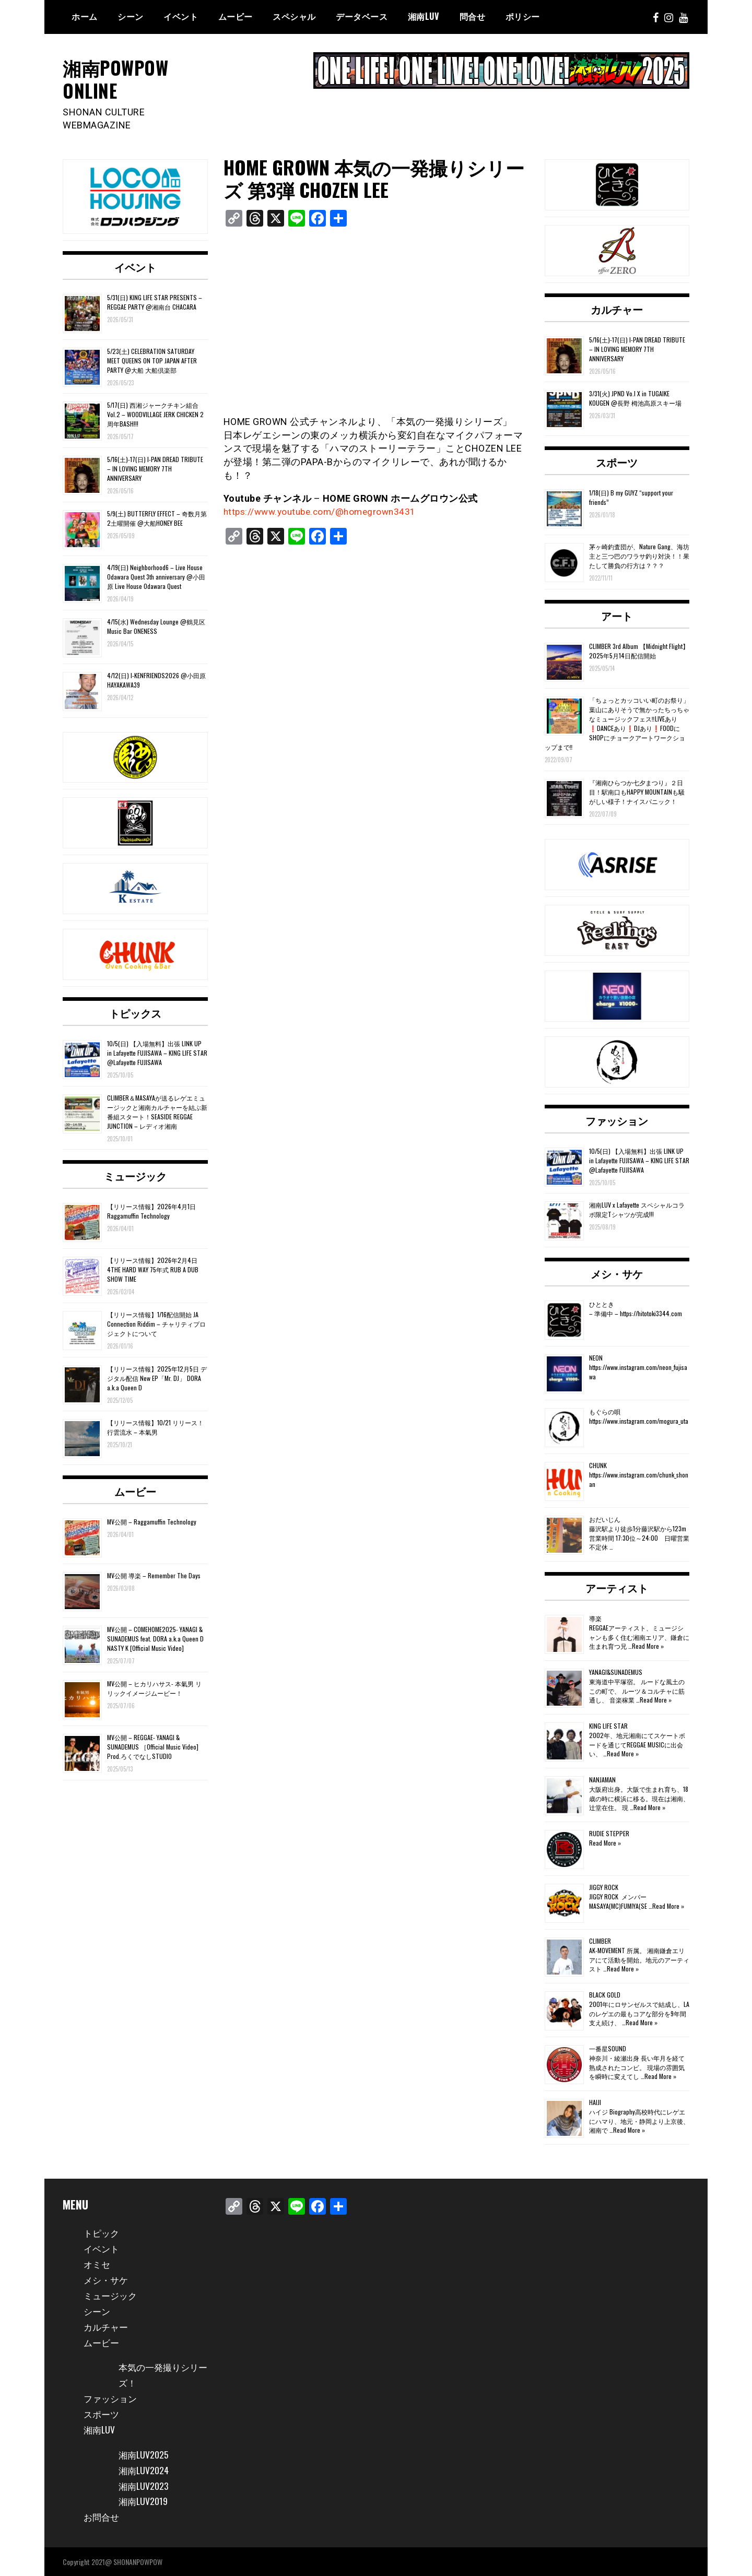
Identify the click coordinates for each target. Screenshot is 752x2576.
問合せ (473, 16)
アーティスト (616, 1588)
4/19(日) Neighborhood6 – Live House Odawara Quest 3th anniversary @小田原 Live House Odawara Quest (156, 576)
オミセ (98, 2263)
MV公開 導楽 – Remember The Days (154, 1575)
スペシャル (294, 16)
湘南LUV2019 (144, 2501)
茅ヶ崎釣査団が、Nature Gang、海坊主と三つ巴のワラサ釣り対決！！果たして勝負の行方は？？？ (639, 556)
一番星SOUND (607, 2048)
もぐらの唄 (604, 1411)
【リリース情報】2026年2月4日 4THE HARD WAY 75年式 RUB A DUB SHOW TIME (152, 1269)
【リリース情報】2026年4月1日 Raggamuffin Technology (151, 1210)
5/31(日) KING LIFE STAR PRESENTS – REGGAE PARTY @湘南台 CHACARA (154, 301)
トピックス (135, 1012)
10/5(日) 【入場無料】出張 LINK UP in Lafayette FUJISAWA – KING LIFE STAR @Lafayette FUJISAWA (157, 1052)
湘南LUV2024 (144, 2469)
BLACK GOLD (604, 1994)
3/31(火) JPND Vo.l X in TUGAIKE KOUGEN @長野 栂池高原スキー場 (635, 398)
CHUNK (598, 1465)
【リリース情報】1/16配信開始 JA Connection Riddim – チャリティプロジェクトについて (156, 1323)
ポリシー (523, 16)
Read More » (648, 1645)
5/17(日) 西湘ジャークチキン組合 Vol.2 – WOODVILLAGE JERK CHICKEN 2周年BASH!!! (155, 414)
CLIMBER (600, 1940)
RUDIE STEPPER (609, 1833)
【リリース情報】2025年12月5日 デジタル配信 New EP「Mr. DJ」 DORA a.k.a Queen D (157, 1377)
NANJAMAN (602, 1779)
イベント (180, 16)
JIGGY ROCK (603, 1887)
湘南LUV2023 (144, 2485)
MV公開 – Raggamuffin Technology (151, 1521)
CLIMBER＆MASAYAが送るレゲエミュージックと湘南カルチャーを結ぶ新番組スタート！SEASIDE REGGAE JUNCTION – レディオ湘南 (157, 1111)
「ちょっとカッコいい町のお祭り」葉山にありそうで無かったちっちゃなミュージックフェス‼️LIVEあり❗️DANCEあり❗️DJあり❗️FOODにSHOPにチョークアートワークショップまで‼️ (617, 723)
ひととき (601, 1303)
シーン (131, 16)
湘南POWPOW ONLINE (117, 78)
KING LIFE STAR (608, 1725)
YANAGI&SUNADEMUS (615, 1672)
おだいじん (604, 1519)
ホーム (85, 16)
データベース (361, 16)
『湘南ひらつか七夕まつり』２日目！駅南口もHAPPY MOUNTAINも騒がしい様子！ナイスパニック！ (637, 791)
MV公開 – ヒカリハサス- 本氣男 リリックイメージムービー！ (154, 1688)
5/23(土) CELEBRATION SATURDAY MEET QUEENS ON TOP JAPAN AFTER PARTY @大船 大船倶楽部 (152, 360)
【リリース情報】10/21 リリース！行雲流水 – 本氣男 (155, 1427)
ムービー (235, 16)
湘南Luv (424, 16)
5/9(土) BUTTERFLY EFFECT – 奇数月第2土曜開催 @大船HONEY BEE (157, 518)
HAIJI (595, 2102)
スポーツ (617, 462)
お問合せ (102, 2516)
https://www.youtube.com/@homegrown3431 (324, 510)
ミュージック (135, 1175)
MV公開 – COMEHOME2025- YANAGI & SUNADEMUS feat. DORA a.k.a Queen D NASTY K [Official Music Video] (155, 1638)
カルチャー (617, 308)
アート (616, 615)
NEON (596, 1357)
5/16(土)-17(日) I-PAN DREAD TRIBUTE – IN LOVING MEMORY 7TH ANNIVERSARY (155, 468)
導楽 (595, 1618)
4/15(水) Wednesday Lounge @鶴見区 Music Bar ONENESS (156, 626)
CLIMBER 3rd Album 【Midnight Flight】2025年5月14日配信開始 (639, 650)
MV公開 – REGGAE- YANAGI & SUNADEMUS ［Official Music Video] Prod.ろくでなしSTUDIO (152, 1746)
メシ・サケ (617, 1273)
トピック (102, 2232)
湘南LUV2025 (144, 2454)
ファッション (616, 1120)
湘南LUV (100, 2429)
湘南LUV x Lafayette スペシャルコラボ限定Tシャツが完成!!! (637, 1209)
